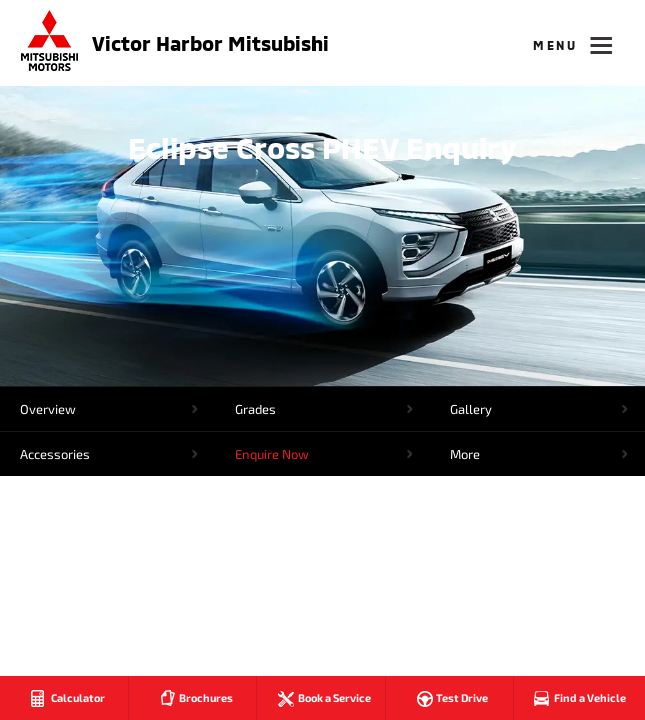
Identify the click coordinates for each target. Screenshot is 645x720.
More (465, 454)
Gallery (471, 409)
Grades (255, 409)
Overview (48, 409)
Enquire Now (272, 454)
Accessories (55, 454)
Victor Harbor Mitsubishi (210, 43)
